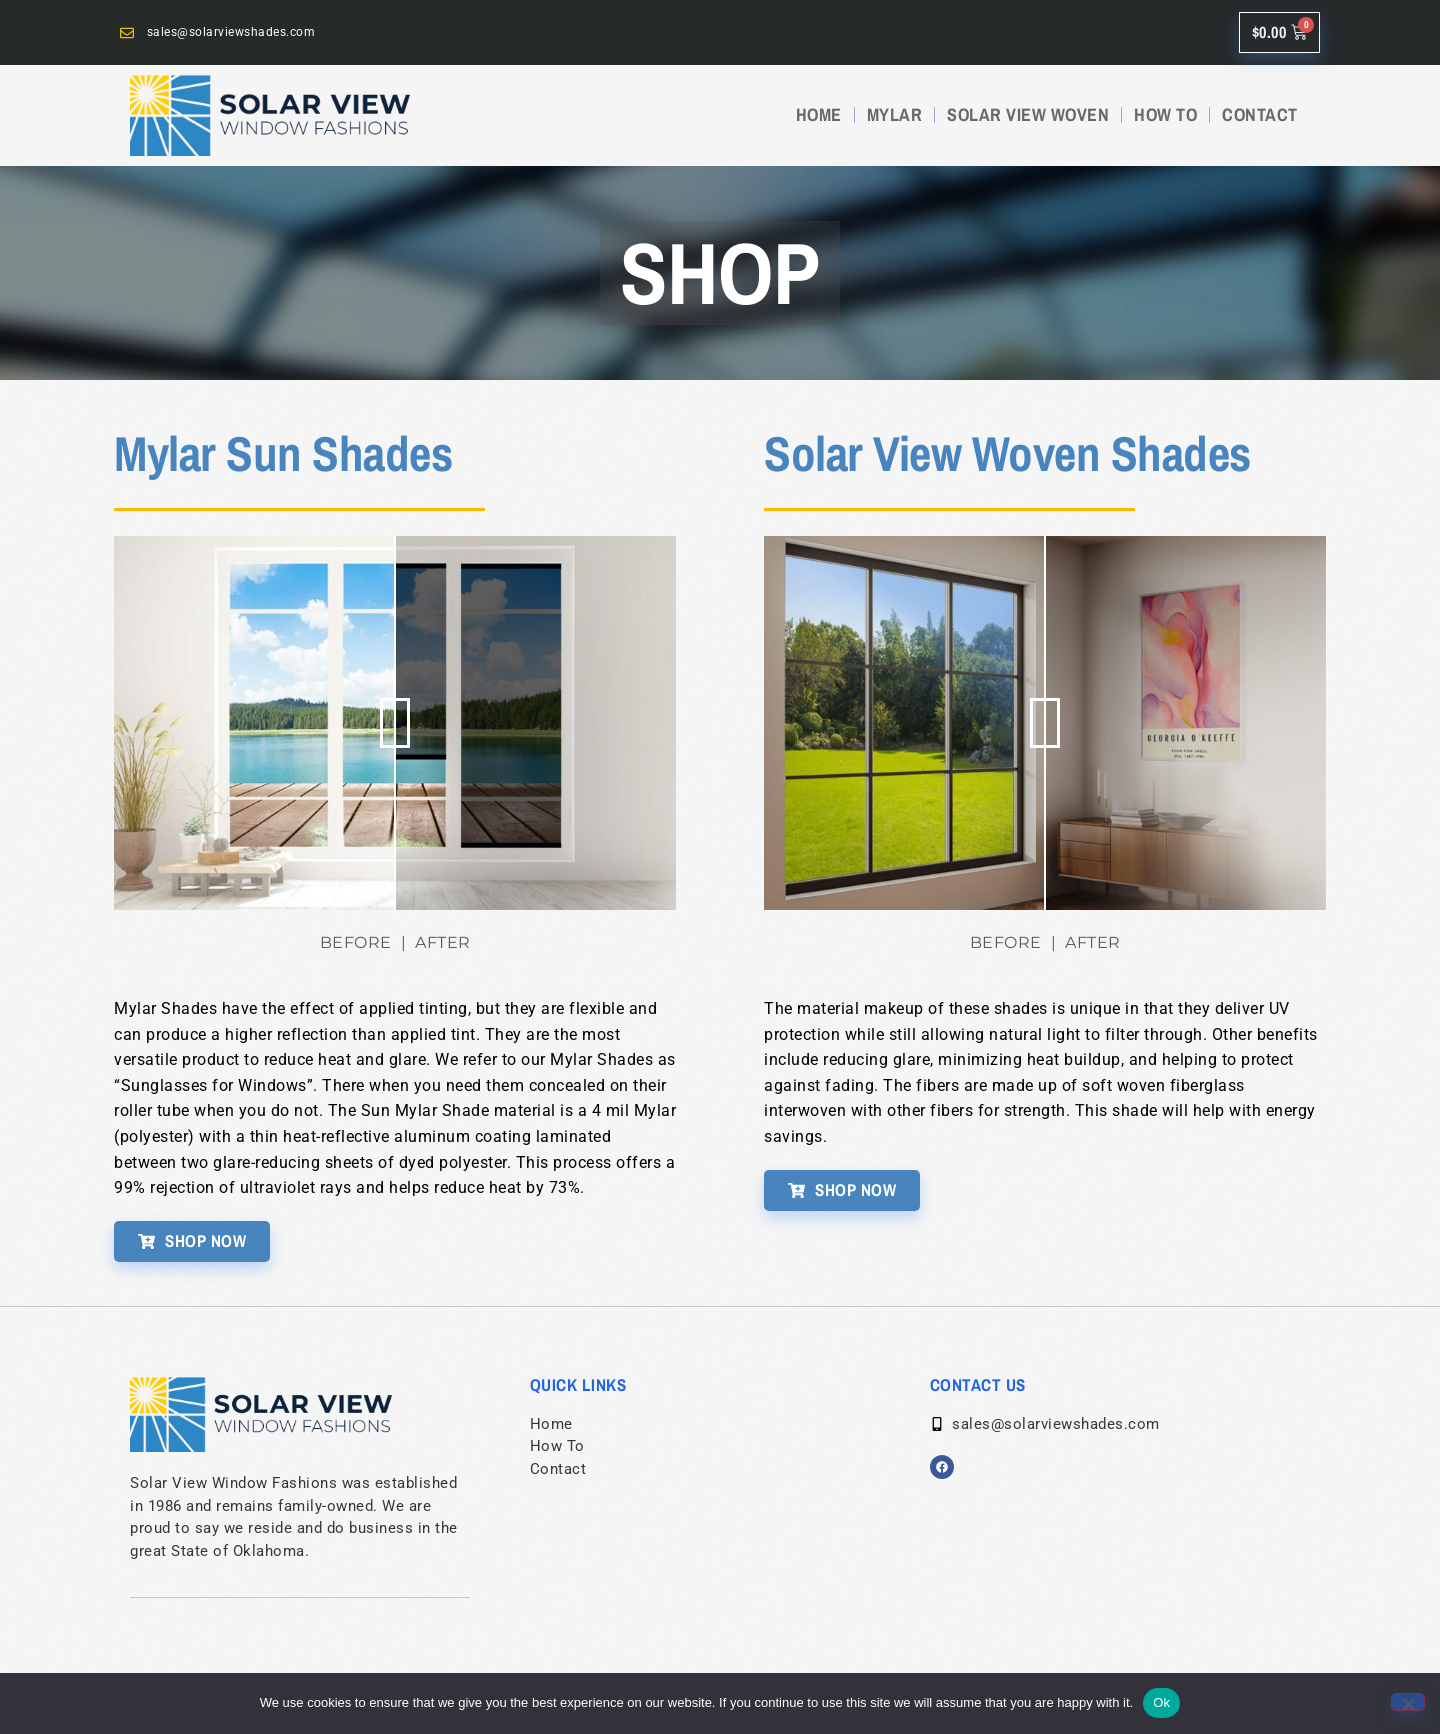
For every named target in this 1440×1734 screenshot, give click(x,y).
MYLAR (895, 114)
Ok (1161, 1702)
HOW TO (1165, 114)
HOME (819, 114)
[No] (1408, 1702)
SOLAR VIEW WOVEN (1028, 114)
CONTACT (1260, 114)
